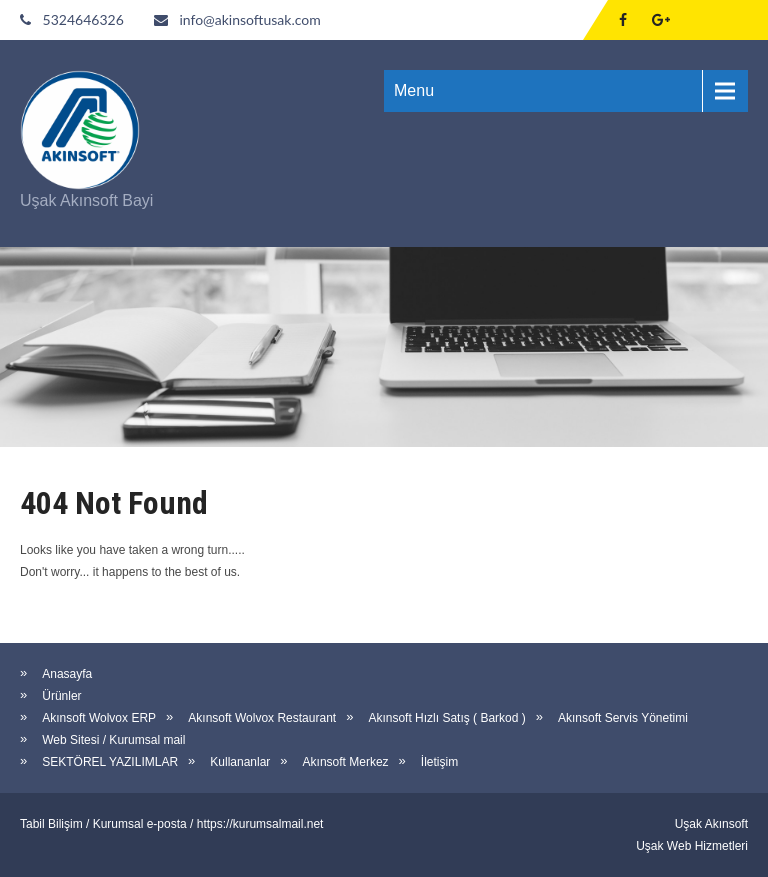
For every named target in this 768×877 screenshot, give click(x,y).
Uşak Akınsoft (711, 824)
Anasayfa (67, 674)
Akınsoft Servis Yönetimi (623, 718)
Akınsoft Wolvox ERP (99, 718)
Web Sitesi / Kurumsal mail (113, 740)
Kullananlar (240, 762)
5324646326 (83, 19)
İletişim (439, 762)
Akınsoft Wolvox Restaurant (262, 718)
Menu (414, 90)
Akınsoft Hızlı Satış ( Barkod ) (446, 718)
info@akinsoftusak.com (249, 19)
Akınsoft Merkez (346, 762)
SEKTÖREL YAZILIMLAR (110, 762)
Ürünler (61, 696)
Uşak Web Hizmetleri (692, 846)
